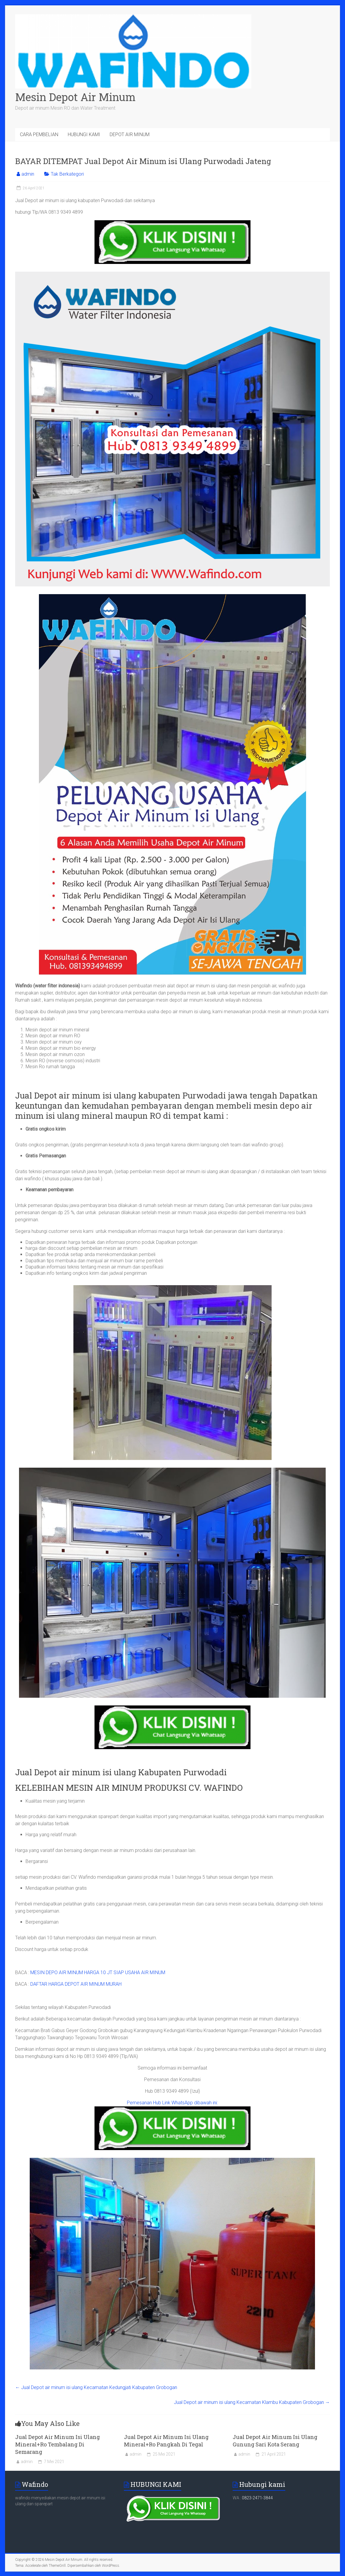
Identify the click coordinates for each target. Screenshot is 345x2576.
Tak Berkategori (67, 174)
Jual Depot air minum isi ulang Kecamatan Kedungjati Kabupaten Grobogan (96, 2387)
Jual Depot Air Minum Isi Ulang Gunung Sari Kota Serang (275, 2440)
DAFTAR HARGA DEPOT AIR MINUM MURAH (76, 1984)
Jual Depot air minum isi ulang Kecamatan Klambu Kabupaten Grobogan (252, 2402)
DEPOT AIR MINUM (129, 134)
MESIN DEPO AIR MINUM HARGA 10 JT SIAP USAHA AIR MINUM (97, 1972)
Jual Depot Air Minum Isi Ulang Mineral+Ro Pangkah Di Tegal (166, 2440)
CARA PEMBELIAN (39, 134)
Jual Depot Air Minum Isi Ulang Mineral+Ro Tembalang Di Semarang (57, 2444)
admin (27, 174)
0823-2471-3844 (257, 2497)
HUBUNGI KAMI (84, 134)
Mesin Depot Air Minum (75, 97)
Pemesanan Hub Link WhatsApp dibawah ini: (172, 2103)
